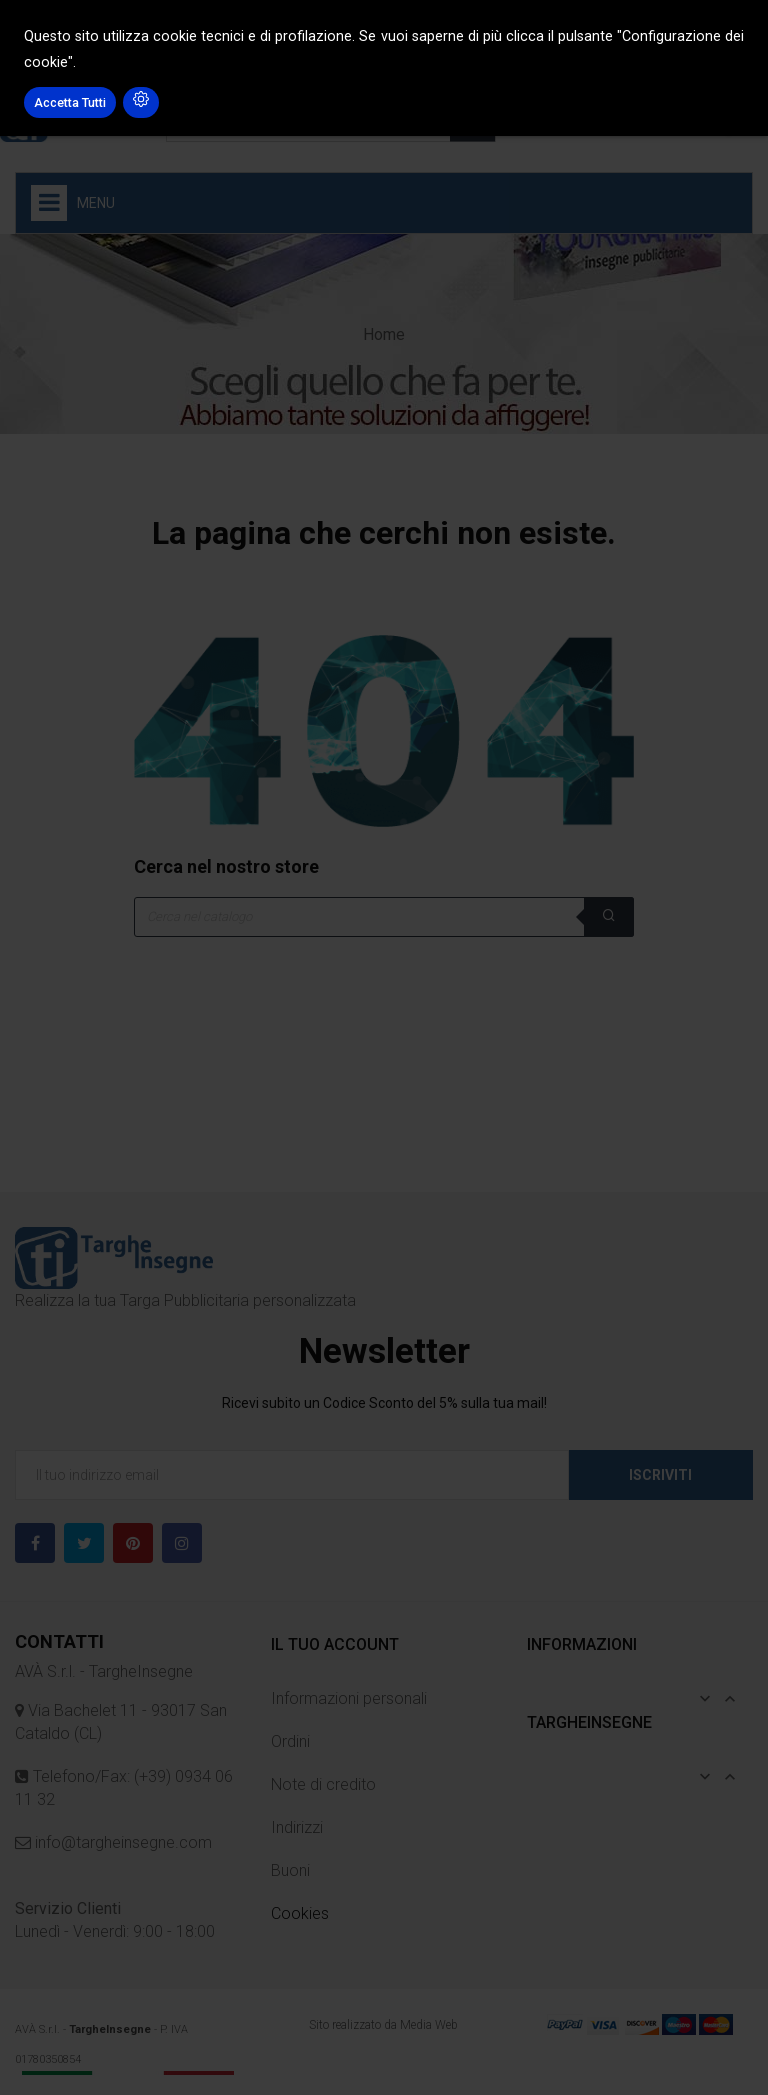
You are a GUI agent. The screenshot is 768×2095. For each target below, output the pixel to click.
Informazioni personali (349, 1698)
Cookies (300, 1913)
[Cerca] (384, 917)
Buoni (290, 1870)
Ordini (290, 1741)
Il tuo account (335, 1644)
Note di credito (323, 1784)
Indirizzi (297, 1827)
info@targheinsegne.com (121, 1842)
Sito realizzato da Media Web (383, 2025)
